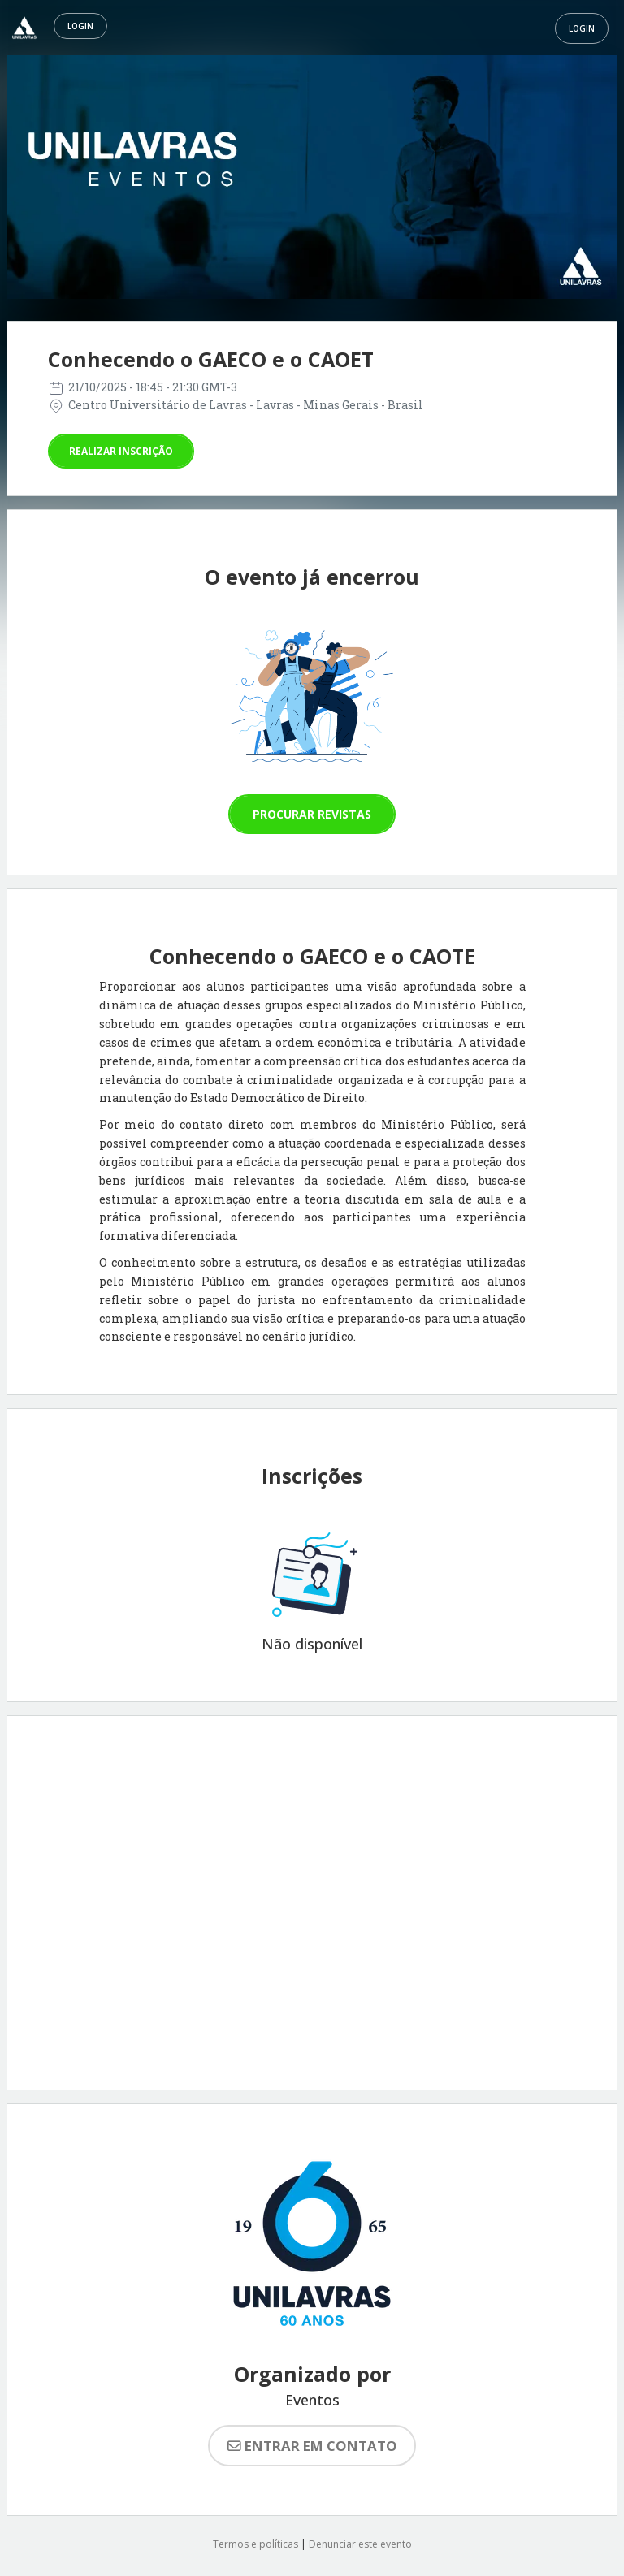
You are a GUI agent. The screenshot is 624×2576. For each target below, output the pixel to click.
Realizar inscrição (121, 451)
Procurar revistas (312, 814)
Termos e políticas (255, 2544)
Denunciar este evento (360, 2544)
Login (80, 26)
